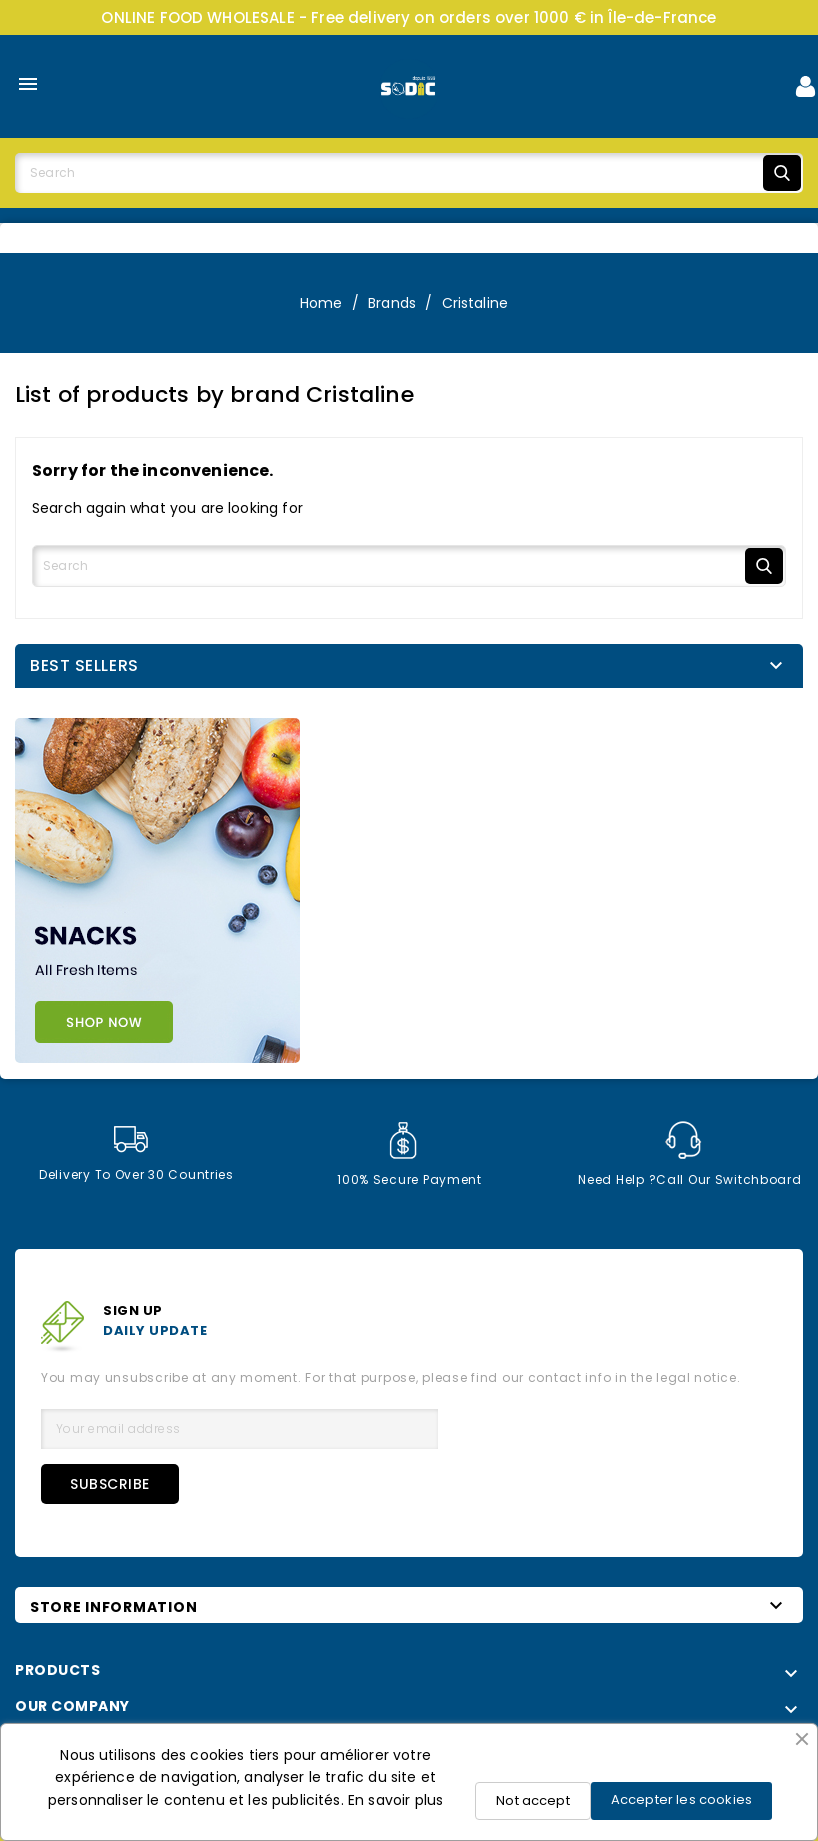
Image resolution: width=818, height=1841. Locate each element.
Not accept (533, 1800)
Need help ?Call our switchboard (690, 1154)
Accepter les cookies (681, 1799)
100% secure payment (409, 1154)
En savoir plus (395, 1800)
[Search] (409, 173)
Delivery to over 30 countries (136, 1154)
